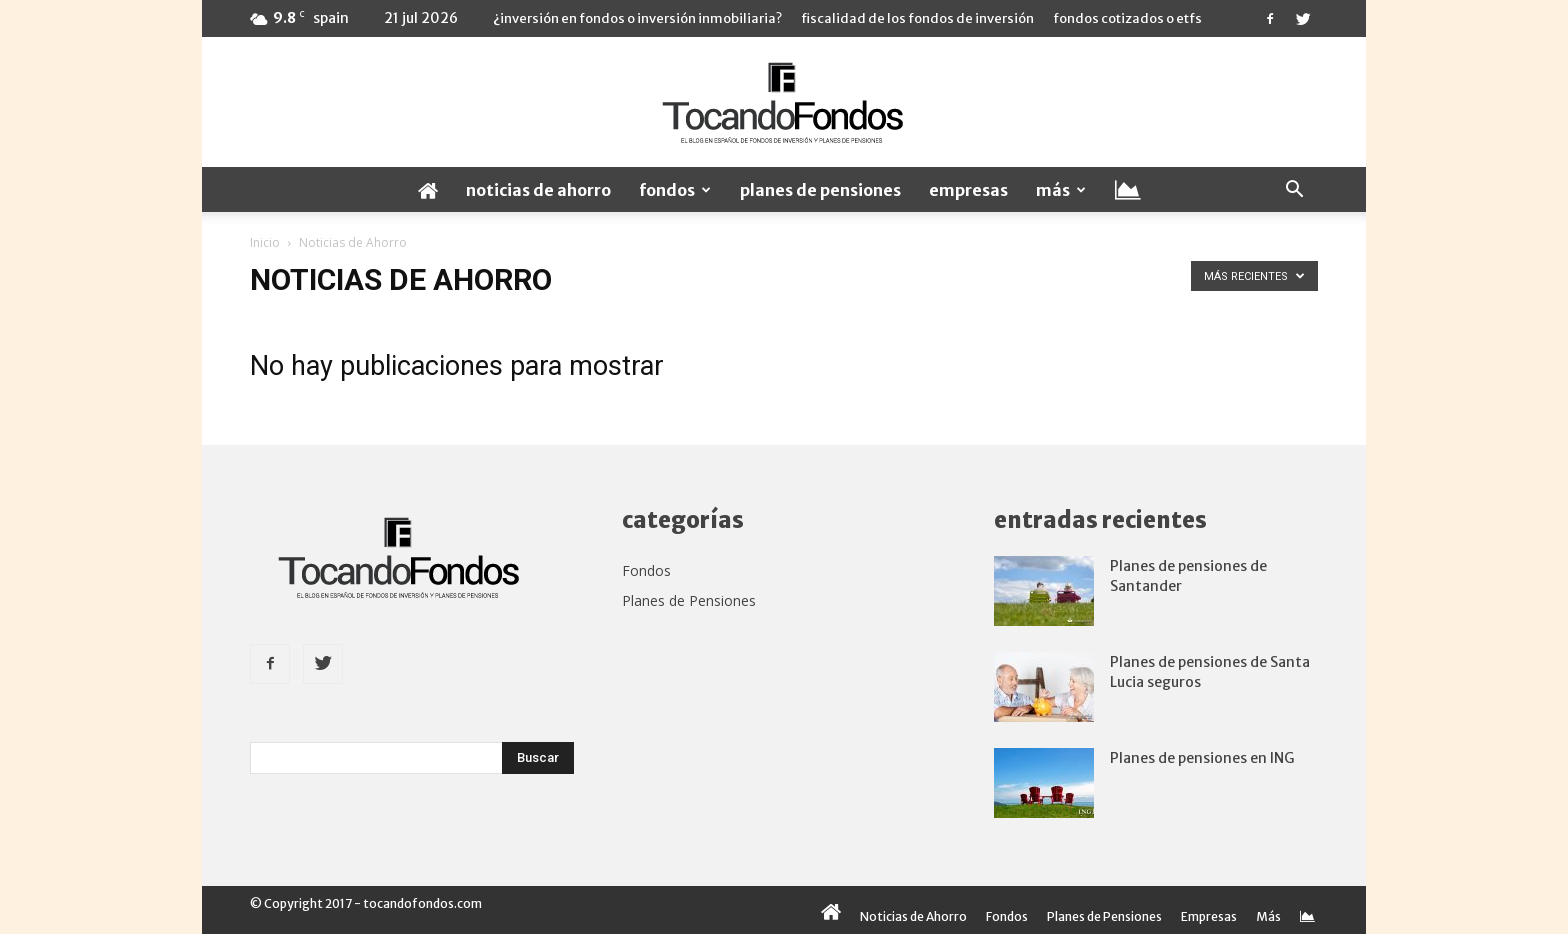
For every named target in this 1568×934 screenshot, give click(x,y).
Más (1061, 190)
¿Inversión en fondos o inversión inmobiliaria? (637, 18)
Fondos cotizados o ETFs (1127, 18)
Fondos (675, 190)
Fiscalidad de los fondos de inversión (917, 18)
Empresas (968, 190)
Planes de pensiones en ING (1202, 758)
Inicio (265, 242)
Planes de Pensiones (820, 190)
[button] (1294, 190)
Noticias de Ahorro (538, 190)
